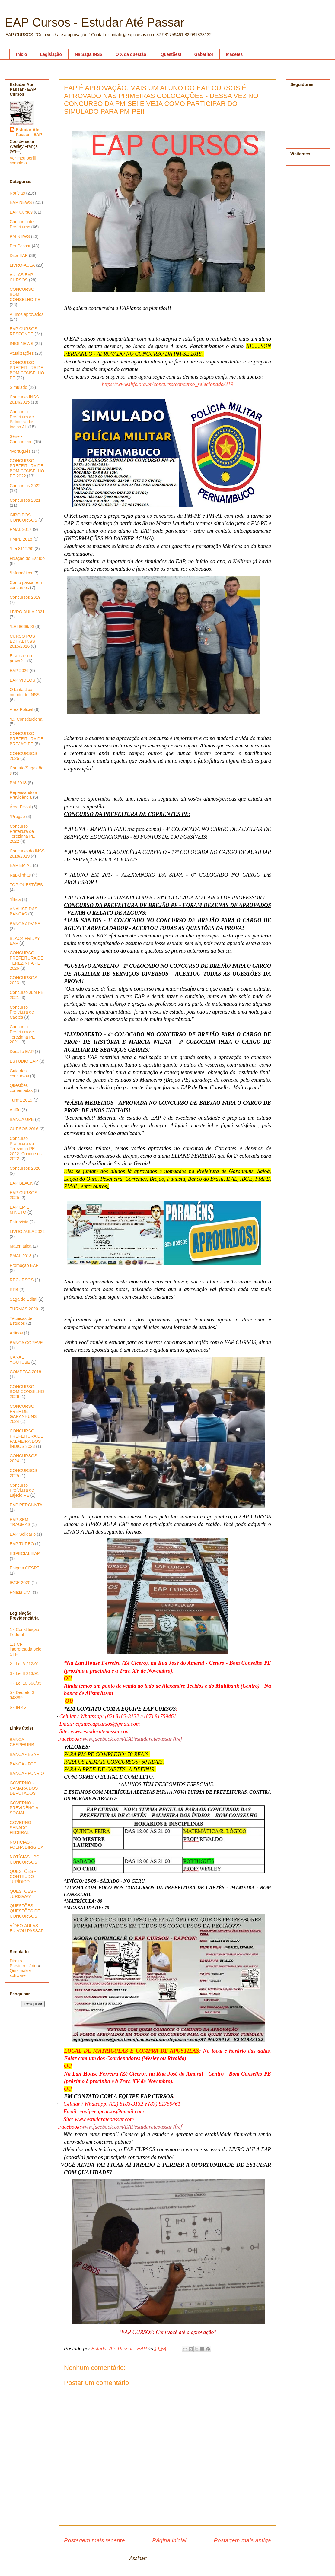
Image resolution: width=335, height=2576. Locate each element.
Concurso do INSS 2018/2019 (27, 853)
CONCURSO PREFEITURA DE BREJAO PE (26, 738)
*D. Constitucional (26, 719)
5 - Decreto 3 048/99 (22, 1695)
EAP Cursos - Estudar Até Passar (94, 22)
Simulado (18, 387)
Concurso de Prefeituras (22, 224)
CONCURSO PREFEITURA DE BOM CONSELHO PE (27, 370)
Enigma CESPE (25, 1568)
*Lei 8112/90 (22, 548)
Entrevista (19, 1222)
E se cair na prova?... (21, 658)
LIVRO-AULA (22, 265)
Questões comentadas (21, 1088)
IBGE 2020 (20, 1582)
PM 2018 (18, 782)
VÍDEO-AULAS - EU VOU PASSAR (27, 1928)
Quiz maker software (20, 1973)
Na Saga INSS (89, 54)
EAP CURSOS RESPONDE (23, 331)
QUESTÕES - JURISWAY (23, 1894)
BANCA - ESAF (24, 1754)
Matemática (20, 1246)
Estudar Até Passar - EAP (29, 132)
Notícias (17, 193)
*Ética (15, 899)
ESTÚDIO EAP (24, 1061)
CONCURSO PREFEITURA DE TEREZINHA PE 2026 (26, 960)
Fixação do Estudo (27, 558)
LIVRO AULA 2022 (27, 1231)
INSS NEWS (22, 343)
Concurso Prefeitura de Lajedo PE (22, 1490)
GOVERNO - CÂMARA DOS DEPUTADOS (24, 1788)
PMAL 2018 (21, 1255)
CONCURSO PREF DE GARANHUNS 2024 (23, 1414)
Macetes (234, 54)
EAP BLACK (21, 1183)
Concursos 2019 (25, 597)
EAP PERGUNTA (26, 1504)
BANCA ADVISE (25, 923)
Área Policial (21, 709)
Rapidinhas (20, 875)
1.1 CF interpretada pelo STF (25, 1649)
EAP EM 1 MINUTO (19, 1210)
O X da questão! (132, 54)
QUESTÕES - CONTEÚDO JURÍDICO (23, 1876)
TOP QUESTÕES (26, 884)
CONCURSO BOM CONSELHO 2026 (27, 1391)
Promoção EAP (24, 1265)
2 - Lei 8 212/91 (24, 1663)
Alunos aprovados (26, 314)
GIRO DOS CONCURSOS (23, 517)
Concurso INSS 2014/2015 (24, 399)
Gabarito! (203, 54)
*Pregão (17, 816)
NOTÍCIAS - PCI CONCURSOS (25, 1859)
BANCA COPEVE (26, 1342)
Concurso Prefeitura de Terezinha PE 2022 (22, 834)
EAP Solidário (23, 1534)
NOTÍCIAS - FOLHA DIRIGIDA (26, 1845)
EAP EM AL (21, 865)
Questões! (171, 54)
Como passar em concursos (26, 585)
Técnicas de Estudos (21, 1321)
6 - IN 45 (18, 1707)
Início (21, 54)
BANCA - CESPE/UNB (22, 1742)
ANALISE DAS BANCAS (23, 911)
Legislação (51, 54)
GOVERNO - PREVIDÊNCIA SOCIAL (24, 1808)
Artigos (16, 1333)
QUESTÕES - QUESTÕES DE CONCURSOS (25, 1910)
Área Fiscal (20, 806)
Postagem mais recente (94, 2540)
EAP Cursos (21, 212)
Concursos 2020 (25, 1168)
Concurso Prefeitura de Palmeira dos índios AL (22, 419)
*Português (20, 451)
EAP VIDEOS (22, 680)
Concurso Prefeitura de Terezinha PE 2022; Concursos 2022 (26, 1148)
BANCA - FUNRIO (27, 1773)
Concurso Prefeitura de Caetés (22, 1012)
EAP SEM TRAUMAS (20, 1522)
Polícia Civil (20, 1592)
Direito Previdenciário (23, 1963)
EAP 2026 (19, 670)
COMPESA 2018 (25, 1371)
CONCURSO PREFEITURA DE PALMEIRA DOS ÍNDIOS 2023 (26, 1438)
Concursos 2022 (25, 485)
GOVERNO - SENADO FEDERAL (22, 1827)
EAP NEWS (21, 202)
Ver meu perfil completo (23, 160)
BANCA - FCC (23, 1764)
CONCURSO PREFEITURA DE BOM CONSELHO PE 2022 (27, 468)
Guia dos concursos (19, 1073)
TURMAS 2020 (24, 1308)
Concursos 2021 (25, 500)
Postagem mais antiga (242, 2540)
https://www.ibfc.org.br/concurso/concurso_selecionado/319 (167, 384)
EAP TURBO (22, 1543)
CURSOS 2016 (24, 1128)
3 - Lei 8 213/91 (24, 1673)
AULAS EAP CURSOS (21, 277)
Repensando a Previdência (23, 795)
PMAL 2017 (21, 529)
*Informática (21, 572)
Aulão (15, 1109)
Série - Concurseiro (21, 439)
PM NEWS (20, 236)
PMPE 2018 (21, 539)
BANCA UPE (22, 1119)
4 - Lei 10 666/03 (25, 1683)
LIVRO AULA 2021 (27, 611)
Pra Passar (20, 245)
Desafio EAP (22, 1051)
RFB (14, 1289)
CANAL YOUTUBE (20, 1360)
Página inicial (169, 2540)
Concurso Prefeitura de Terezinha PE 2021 (22, 1034)
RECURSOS (22, 1279)
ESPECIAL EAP (25, 1553)
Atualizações (22, 353)
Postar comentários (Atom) (177, 2558)
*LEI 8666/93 (22, 626)
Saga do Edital (23, 1299)
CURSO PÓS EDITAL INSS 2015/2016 (22, 641)
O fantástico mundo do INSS (25, 692)
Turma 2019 (21, 1100)
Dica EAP (19, 255)
